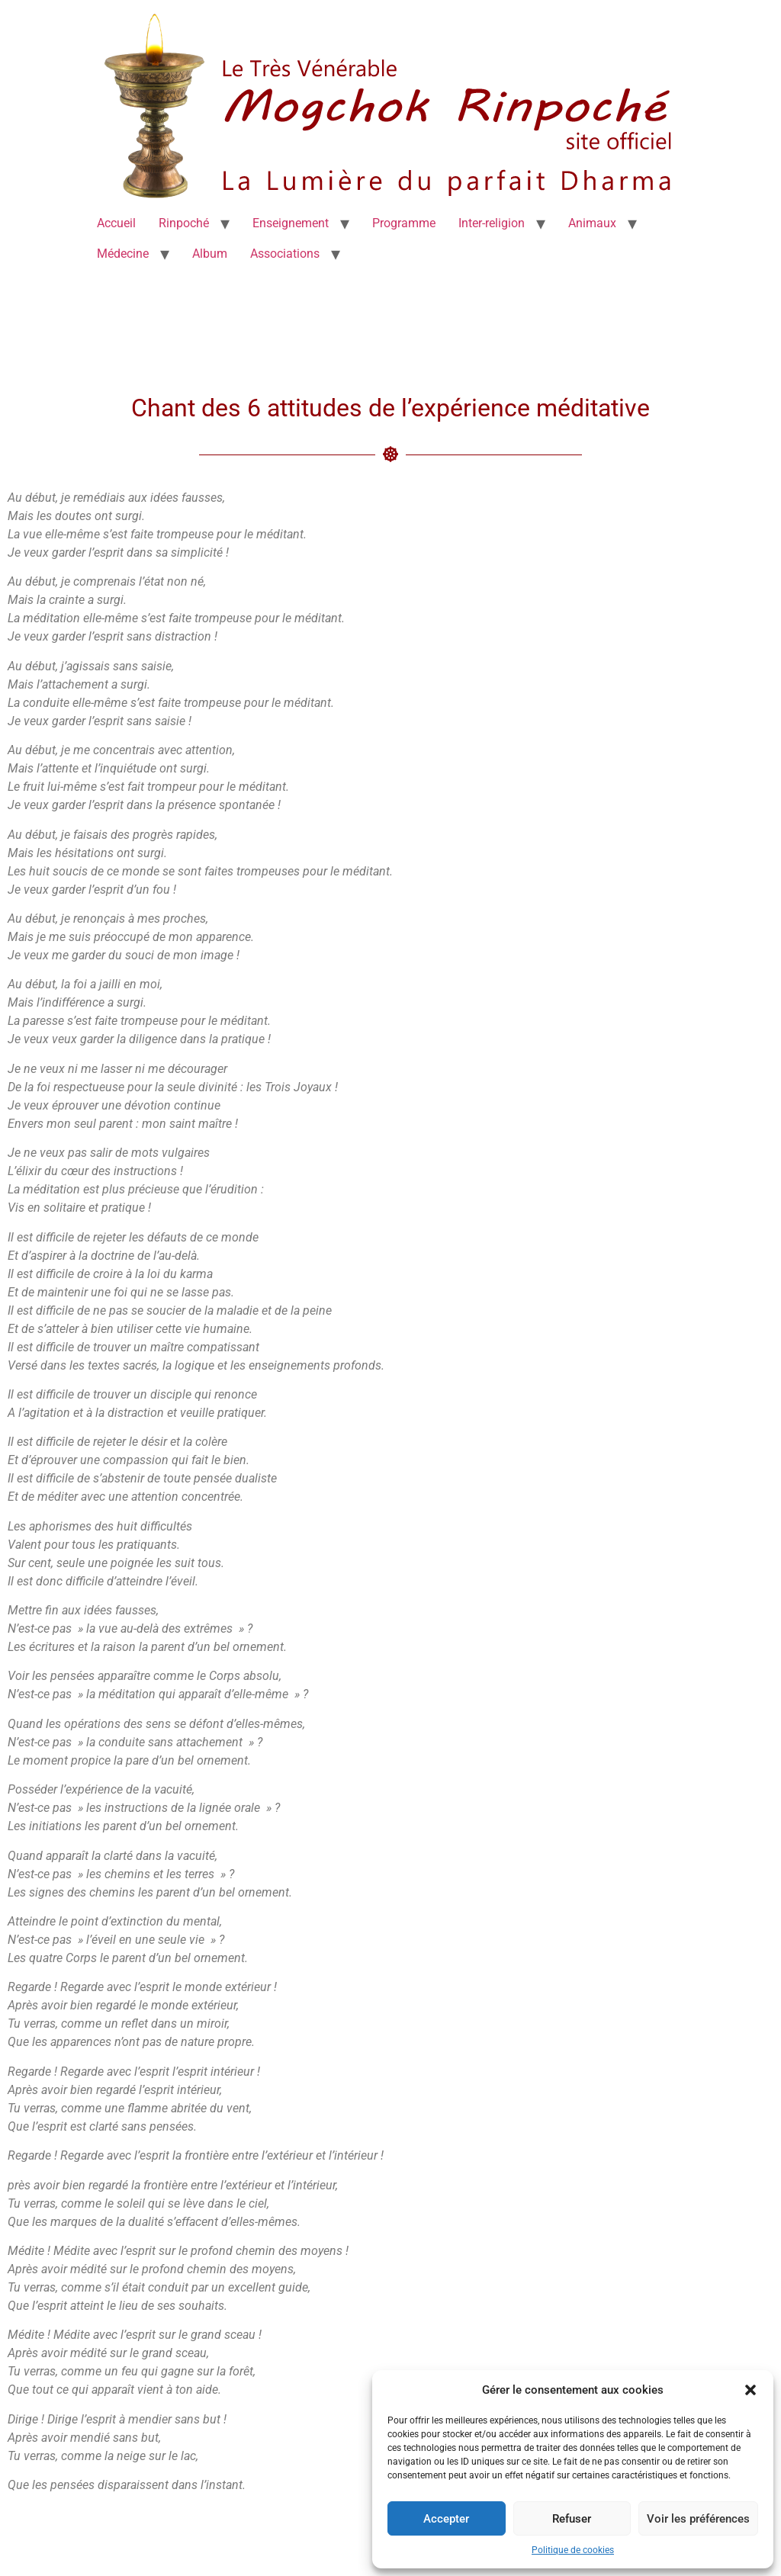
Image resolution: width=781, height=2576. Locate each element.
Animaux (592, 223)
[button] (750, 2390)
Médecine (123, 253)
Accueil (116, 223)
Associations (285, 253)
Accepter (446, 2519)
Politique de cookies (573, 2550)
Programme (403, 223)
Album (209, 253)
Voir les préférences (698, 2519)
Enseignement (290, 223)
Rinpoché (184, 223)
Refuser (571, 2519)
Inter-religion (491, 223)
